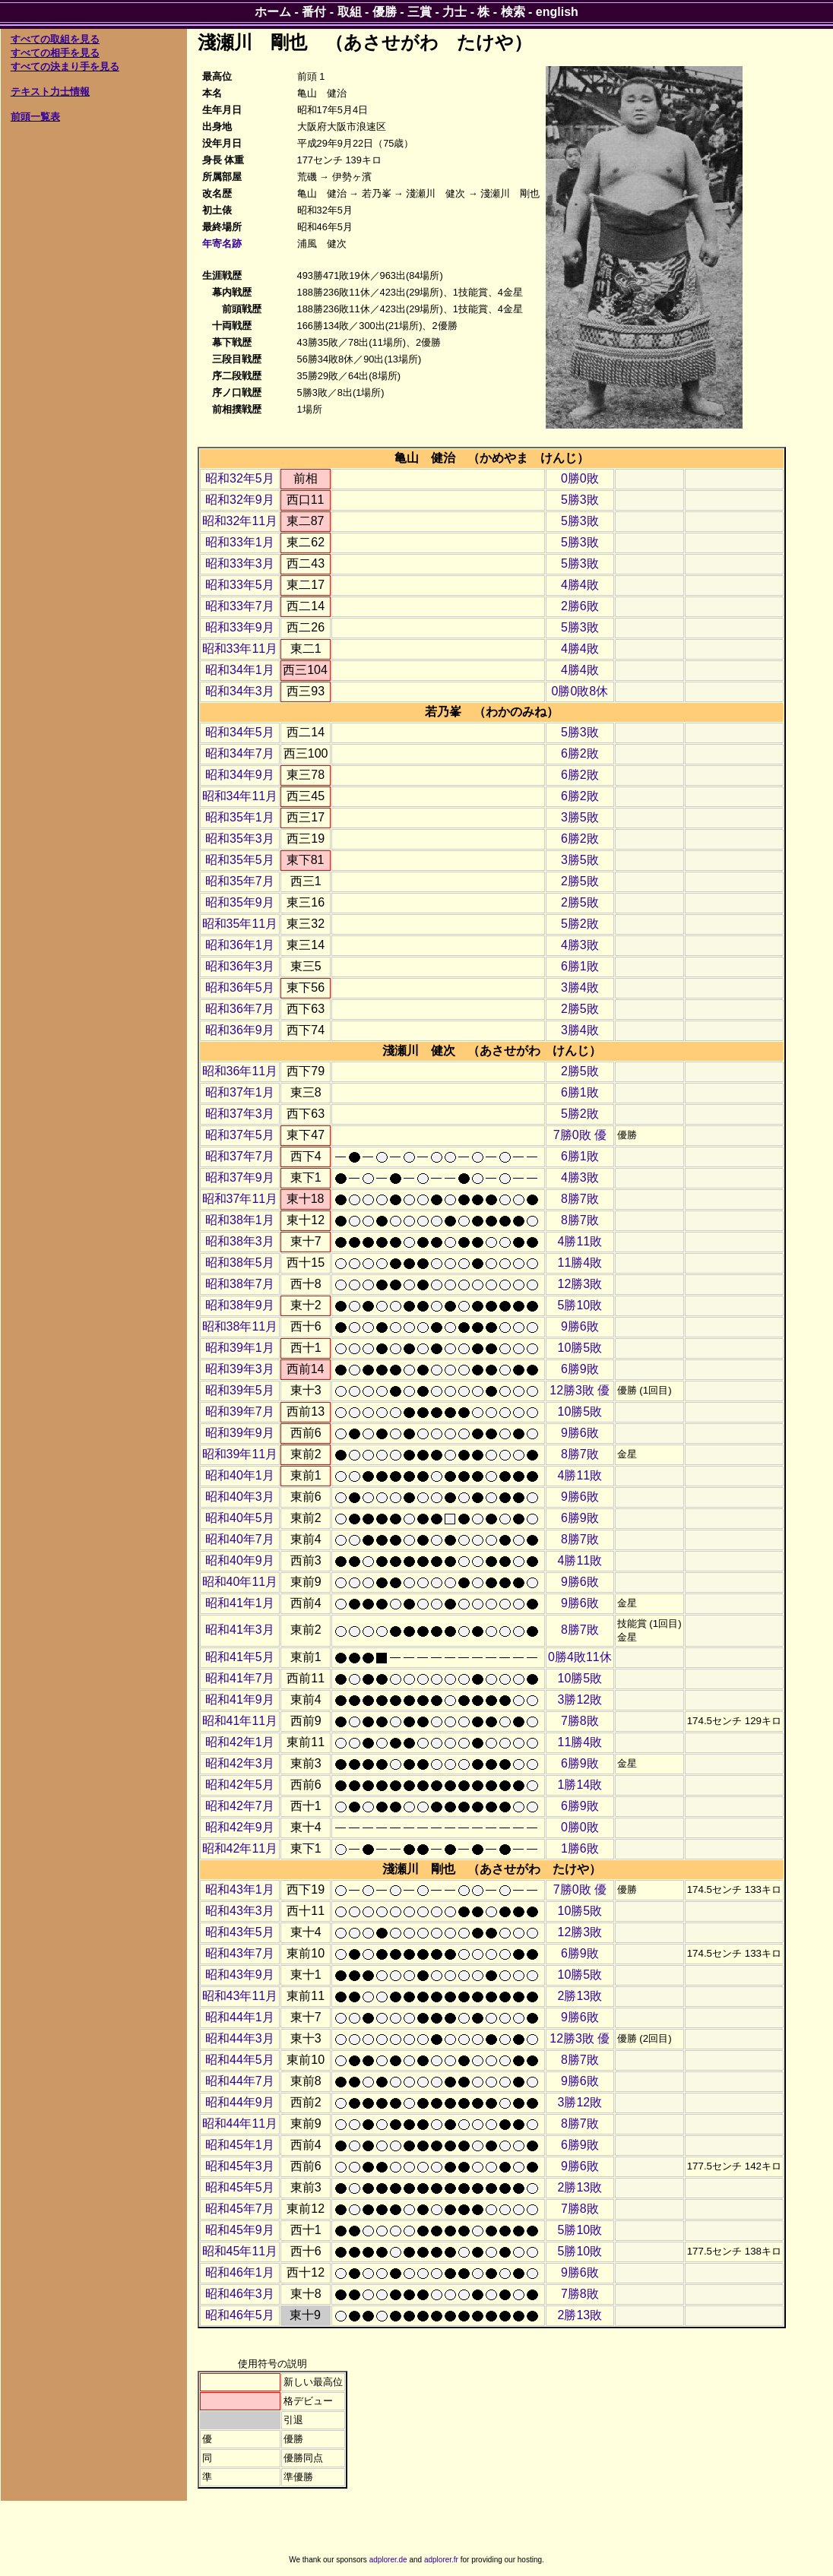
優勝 (384, 11)
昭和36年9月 (239, 1030)
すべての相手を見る (55, 53)
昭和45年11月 (240, 2251)
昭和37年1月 (239, 1092)
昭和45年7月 (239, 2208)
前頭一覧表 (35, 116)
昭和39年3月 (239, 1368)
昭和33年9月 (239, 627)
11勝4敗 (580, 1262)
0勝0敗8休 (580, 691)
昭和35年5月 (239, 859)
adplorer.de (388, 2559)
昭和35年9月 (239, 902)
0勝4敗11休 (580, 1656)
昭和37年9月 (239, 1177)
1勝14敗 (580, 1784)
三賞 (419, 11)
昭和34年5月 (239, 732)
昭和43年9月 (239, 1974)
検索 (513, 11)
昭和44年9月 (239, 2102)
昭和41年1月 (239, 1603)
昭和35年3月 (239, 838)
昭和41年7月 (239, 1678)
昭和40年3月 (239, 1496)
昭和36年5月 (239, 987)
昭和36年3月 (239, 966)
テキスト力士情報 (50, 91)
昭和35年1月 (239, 817)
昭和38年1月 (239, 1220)
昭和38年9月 (239, 1305)
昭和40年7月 (239, 1539)
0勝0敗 (580, 478)
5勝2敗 (580, 923)
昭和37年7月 (239, 1156)
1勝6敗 (580, 1848)
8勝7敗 (580, 1198)
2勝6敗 (580, 606)
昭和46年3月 (239, 2293)
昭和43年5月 (239, 1932)
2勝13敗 (580, 1995)
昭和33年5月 (239, 584)
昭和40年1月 (239, 1475)
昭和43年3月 (239, 1910)
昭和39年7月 (239, 1411)
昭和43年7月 (239, 1953)
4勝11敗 (580, 1241)
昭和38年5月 (239, 1262)
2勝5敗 (580, 881)
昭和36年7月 (239, 1008)
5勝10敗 (580, 1305)
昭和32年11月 (240, 520)
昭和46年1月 (239, 2272)
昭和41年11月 (240, 1720)
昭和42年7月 (239, 1805)
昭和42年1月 (239, 1742)
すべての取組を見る (55, 39)
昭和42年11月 (240, 1848)
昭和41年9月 (239, 1699)
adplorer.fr (441, 2559)
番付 (314, 11)
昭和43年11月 (240, 1995)
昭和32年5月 (239, 478)
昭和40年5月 (239, 1517)
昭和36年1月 (239, 944)
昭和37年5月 (239, 1134)
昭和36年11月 (240, 1071)
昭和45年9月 (239, 2229)
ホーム (273, 11)
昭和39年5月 (239, 1390)
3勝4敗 (580, 987)
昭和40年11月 (240, 1581)
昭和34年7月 (239, 753)
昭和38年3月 (239, 1241)
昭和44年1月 (239, 2017)
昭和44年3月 (239, 2038)
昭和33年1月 (239, 542)
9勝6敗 (580, 1326)
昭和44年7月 (239, 2080)
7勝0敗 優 (580, 1134)
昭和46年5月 (239, 2315)
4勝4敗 (580, 584)
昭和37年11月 (240, 1198)
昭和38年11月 (240, 1326)
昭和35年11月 (240, 923)
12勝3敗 (580, 1283)
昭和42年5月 (239, 1784)
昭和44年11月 (240, 2123)
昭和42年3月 (239, 1763)
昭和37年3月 (239, 1113)
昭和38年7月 (239, 1283)
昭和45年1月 (239, 2144)
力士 (454, 11)
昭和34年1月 (239, 669)
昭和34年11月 (240, 796)
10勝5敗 (580, 1347)
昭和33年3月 (239, 563)
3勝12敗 (580, 1699)
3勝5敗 (580, 817)
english (557, 11)
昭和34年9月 (239, 774)
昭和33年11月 (240, 648)
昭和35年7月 (239, 881)
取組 (349, 11)
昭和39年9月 (239, 1432)
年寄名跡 (222, 243)
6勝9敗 (580, 1368)
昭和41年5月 (239, 1656)
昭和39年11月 (240, 1454)
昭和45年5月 (239, 2187)
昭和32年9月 (239, 499)
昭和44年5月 (239, 2059)
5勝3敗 (580, 499)
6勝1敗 (580, 966)
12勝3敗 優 (580, 1390)
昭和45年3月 (239, 2166)
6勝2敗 (580, 753)
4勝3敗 (580, 944)
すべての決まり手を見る (65, 66)
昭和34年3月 (239, 691)
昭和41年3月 (239, 1629)
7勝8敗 (580, 1720)
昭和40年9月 (239, 1560)
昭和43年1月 (239, 1889)
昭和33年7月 (239, 606)
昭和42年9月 (239, 1827)
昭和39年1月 (239, 1347)
